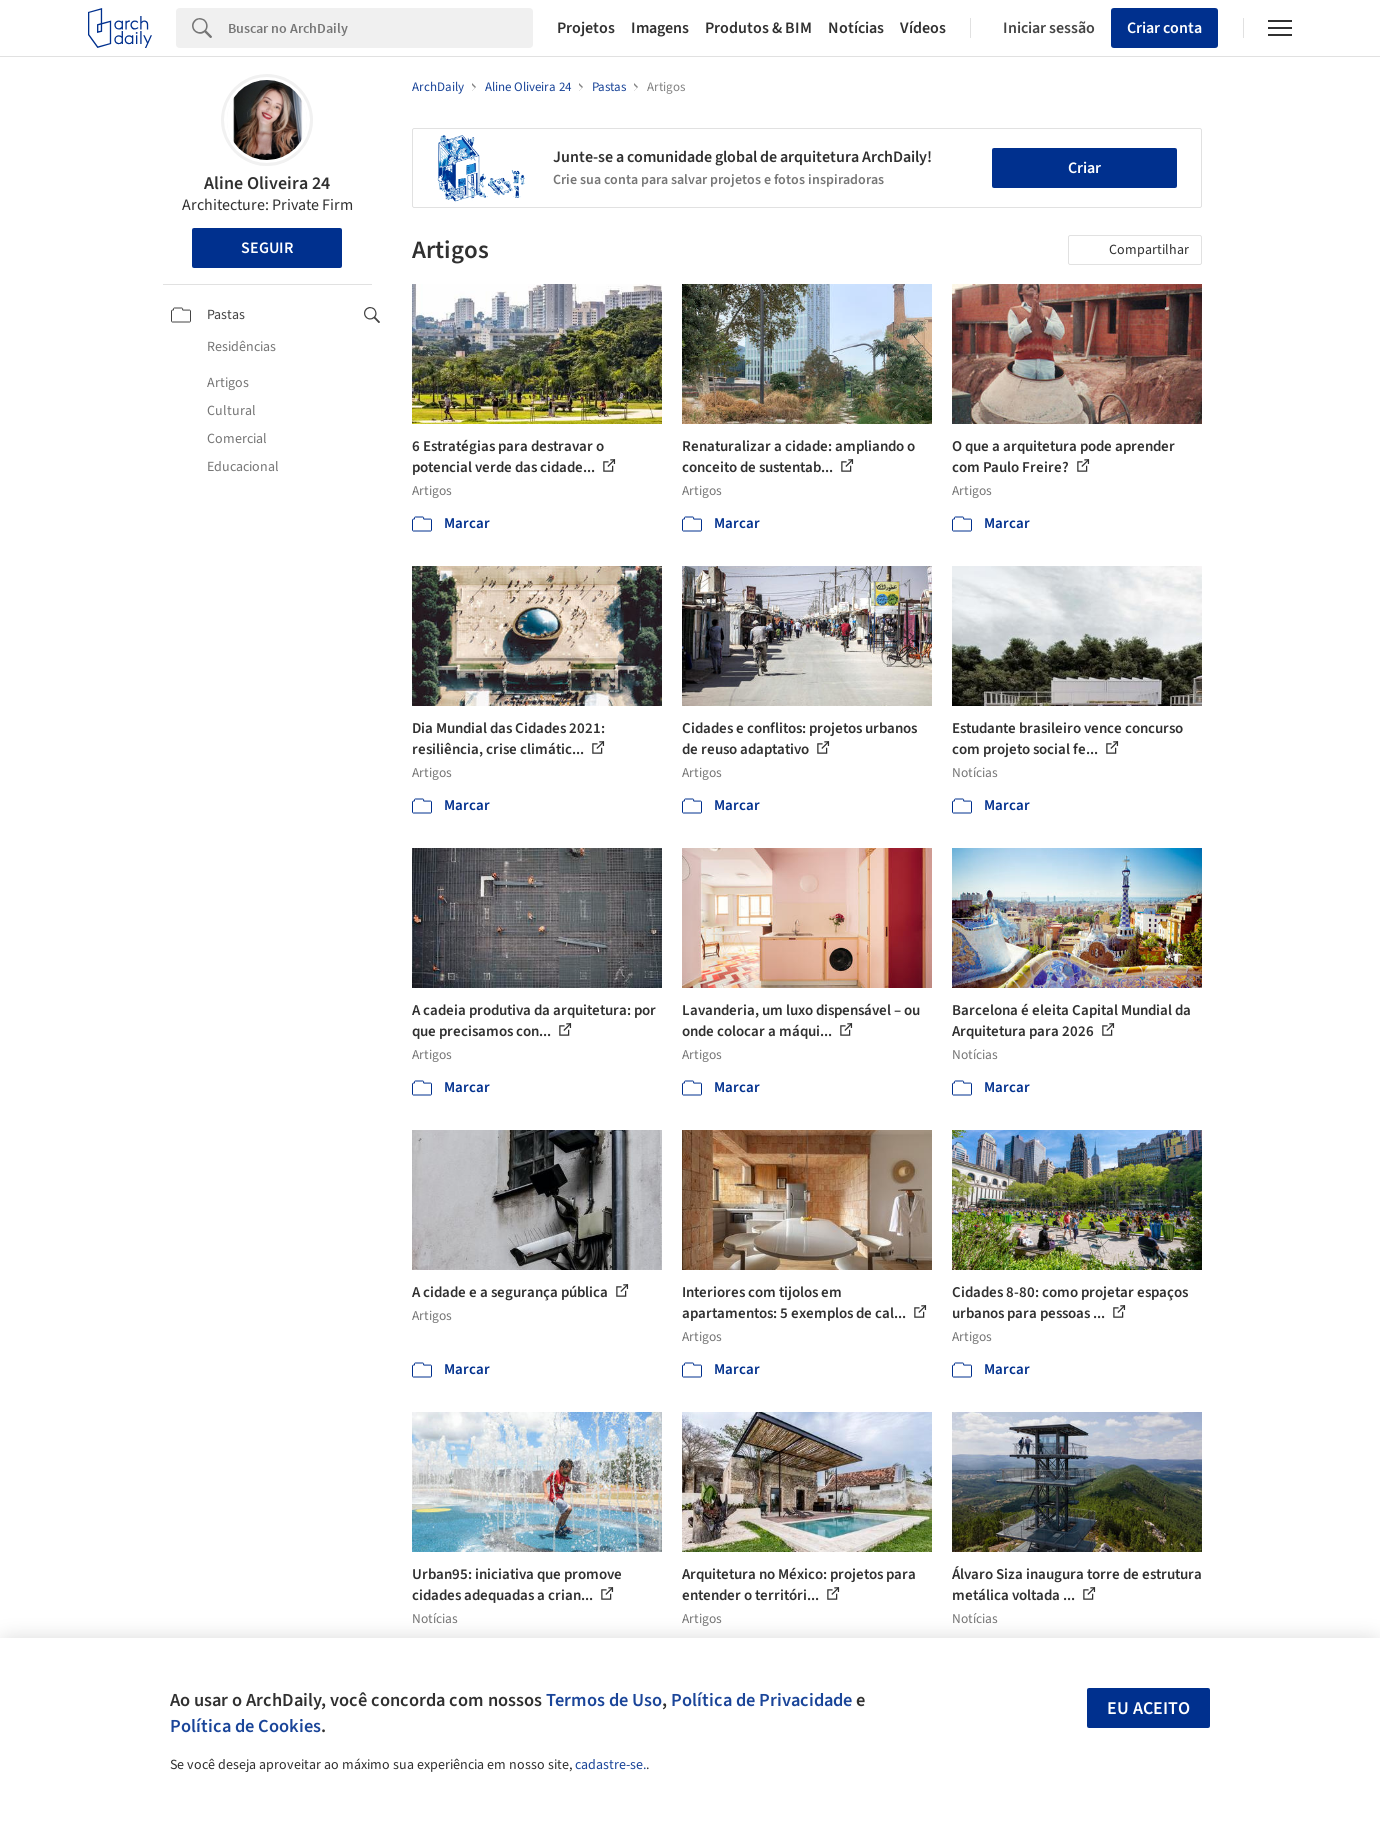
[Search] (380, 28)
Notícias (856, 28)
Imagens (660, 28)
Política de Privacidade (761, 1700)
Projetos (586, 28)
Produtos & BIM (758, 28)
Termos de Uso (604, 1700)
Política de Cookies (245, 1726)
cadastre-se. (610, 1765)
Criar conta (1164, 28)
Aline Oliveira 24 (267, 183)
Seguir (267, 248)
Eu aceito (1148, 1708)
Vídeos (923, 28)
